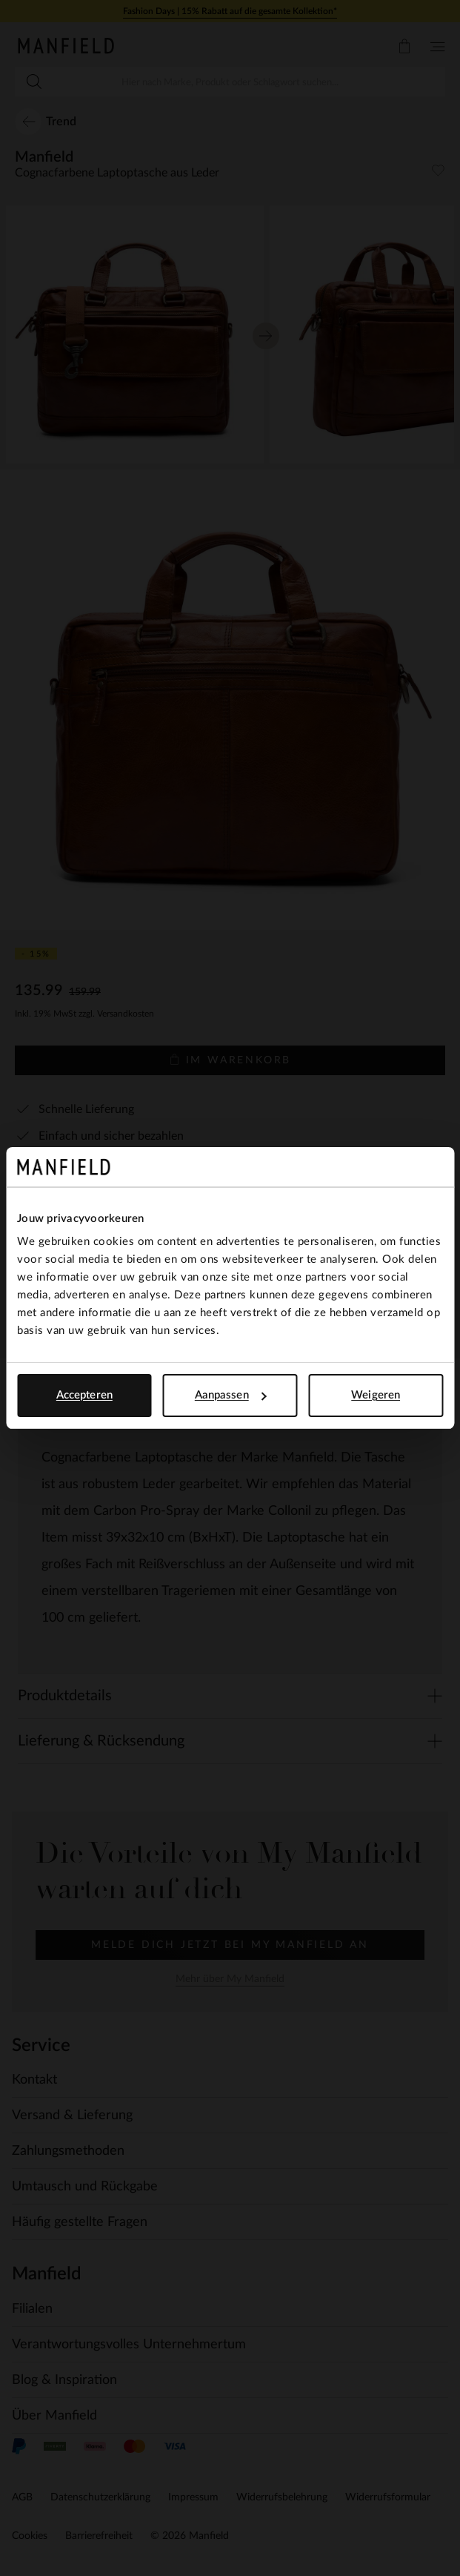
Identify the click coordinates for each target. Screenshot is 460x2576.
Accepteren (84, 1395)
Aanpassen (231, 1395)
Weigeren (375, 1395)
